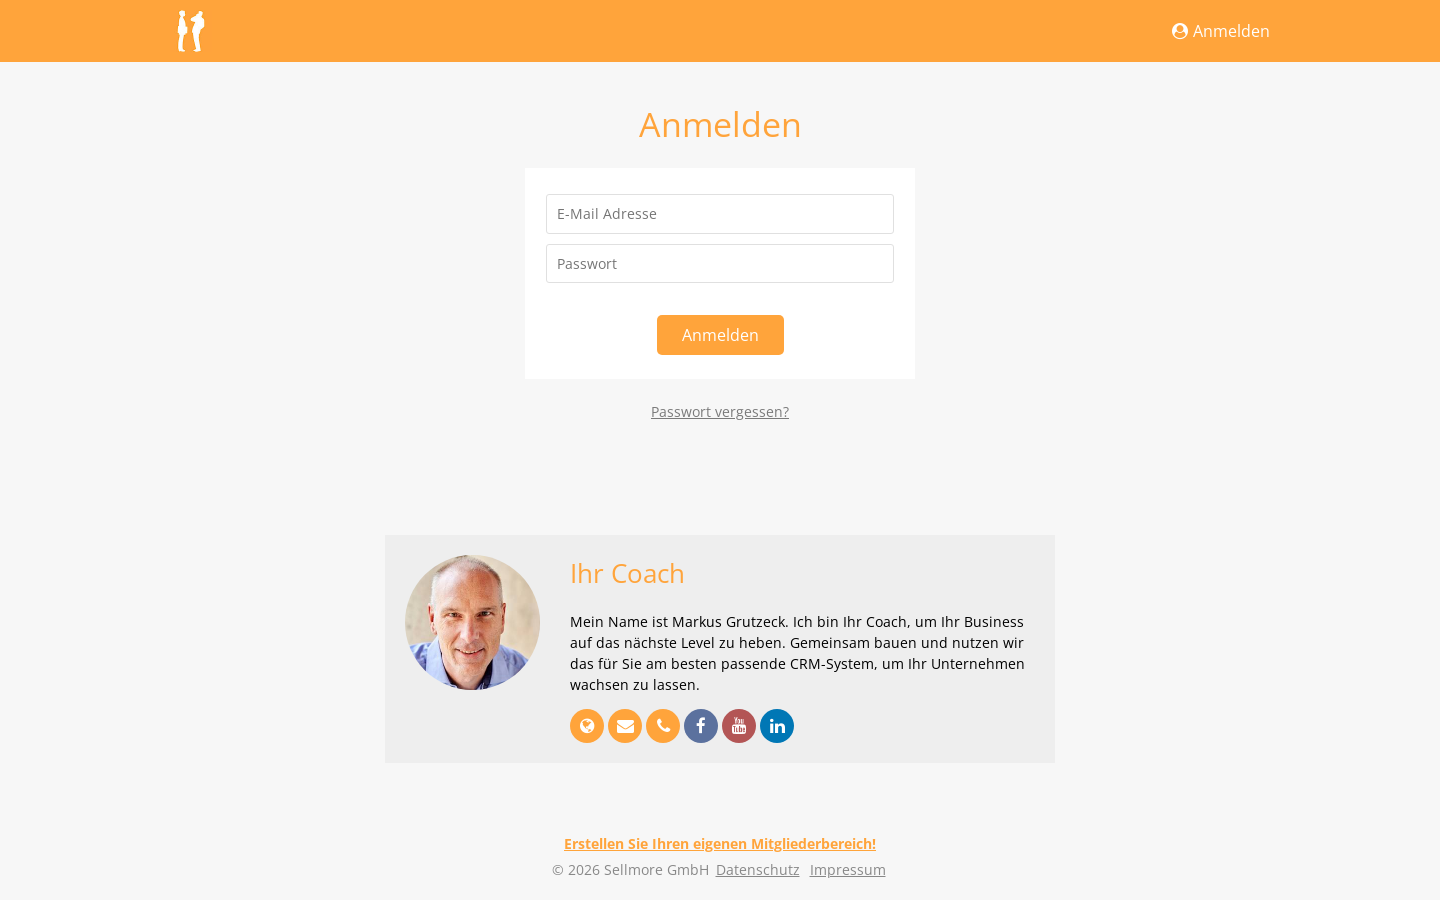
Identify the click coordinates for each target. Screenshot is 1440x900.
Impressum (848, 869)
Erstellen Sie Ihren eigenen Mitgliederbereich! (720, 843)
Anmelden (1221, 31)
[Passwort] (720, 264)
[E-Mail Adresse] (720, 214)
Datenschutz (758, 869)
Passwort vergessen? (720, 411)
